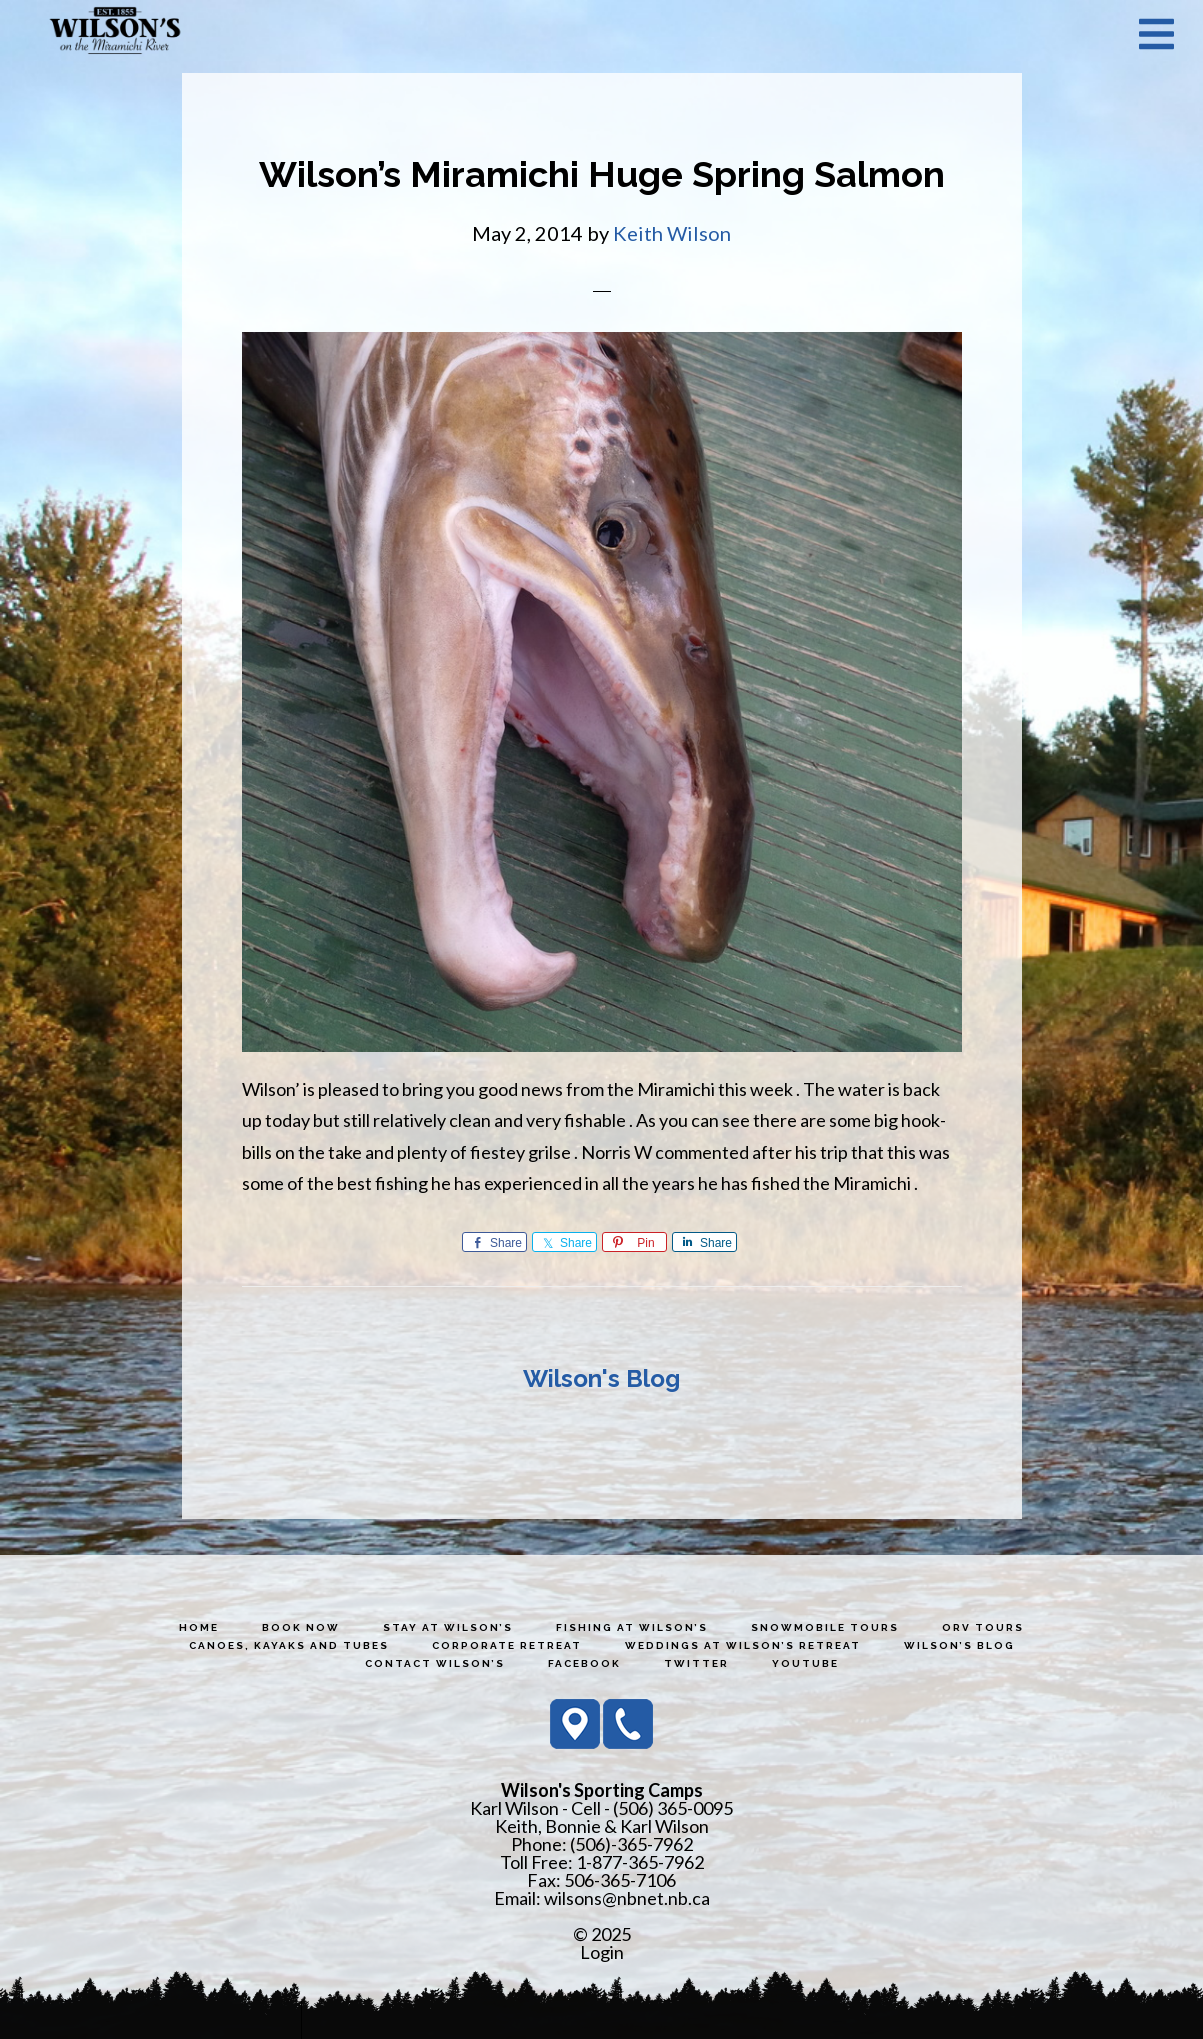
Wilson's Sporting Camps (115, 33)
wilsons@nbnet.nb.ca (627, 1898)
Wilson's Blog (601, 1378)
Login (602, 1952)
